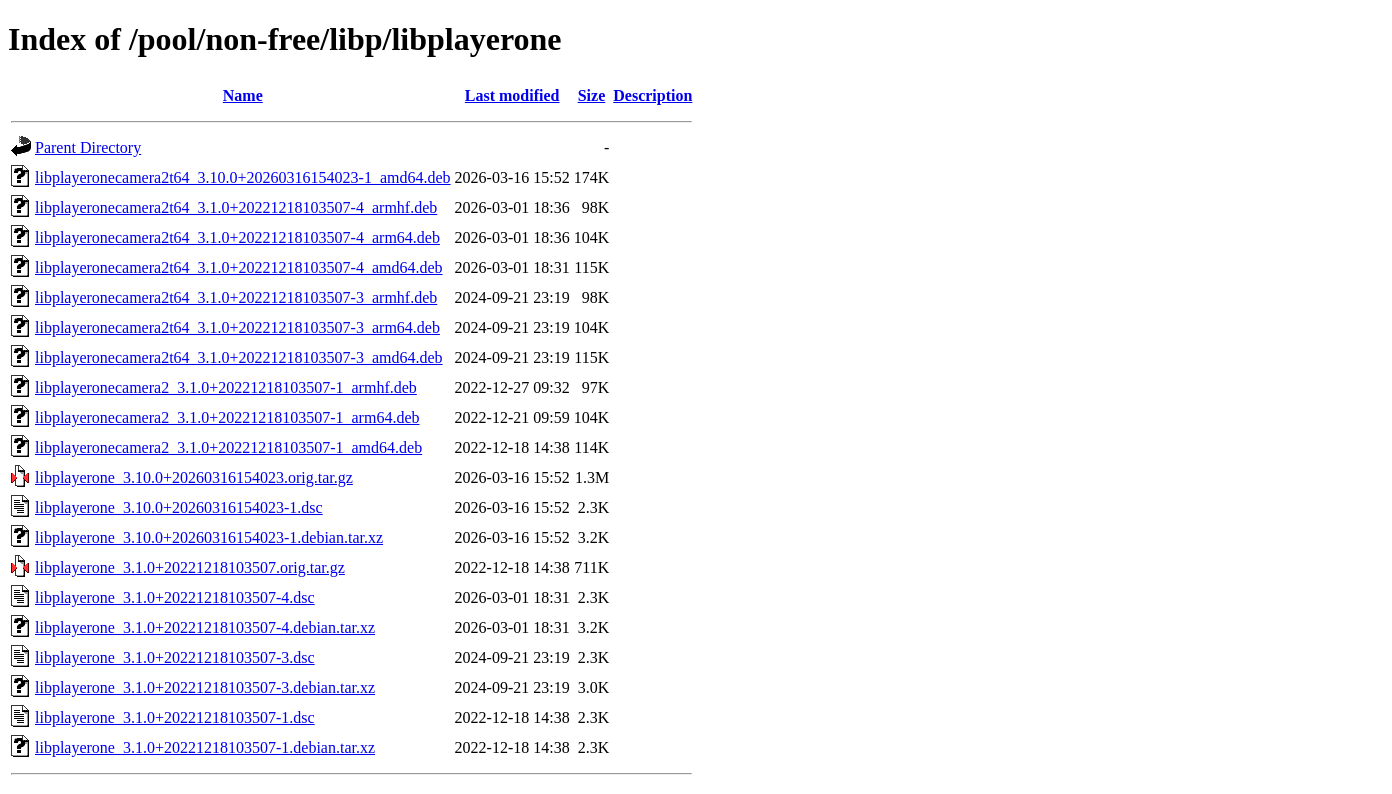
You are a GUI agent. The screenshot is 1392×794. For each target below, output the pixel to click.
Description (652, 95)
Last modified (512, 95)
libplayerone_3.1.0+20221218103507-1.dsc (175, 717)
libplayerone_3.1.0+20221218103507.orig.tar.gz (190, 567)
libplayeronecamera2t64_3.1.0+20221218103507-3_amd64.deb (239, 357)
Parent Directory (88, 147)
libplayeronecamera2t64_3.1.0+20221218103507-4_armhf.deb (236, 207)
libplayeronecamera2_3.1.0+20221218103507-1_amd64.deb (228, 447)
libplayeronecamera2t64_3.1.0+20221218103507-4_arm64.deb (237, 237)
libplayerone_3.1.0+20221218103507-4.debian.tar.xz (205, 627)
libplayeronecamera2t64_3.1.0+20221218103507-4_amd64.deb (239, 267)
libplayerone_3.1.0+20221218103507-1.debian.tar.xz (205, 747)
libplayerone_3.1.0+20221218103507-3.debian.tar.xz (205, 687)
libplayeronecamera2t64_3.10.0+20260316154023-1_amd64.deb (243, 177)
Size (592, 95)
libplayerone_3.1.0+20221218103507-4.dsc (175, 597)
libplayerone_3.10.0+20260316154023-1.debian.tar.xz (209, 537)
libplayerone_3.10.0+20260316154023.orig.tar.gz (194, 477)
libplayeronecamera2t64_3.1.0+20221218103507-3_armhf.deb (236, 297)
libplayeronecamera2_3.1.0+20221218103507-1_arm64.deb (227, 417)
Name (243, 95)
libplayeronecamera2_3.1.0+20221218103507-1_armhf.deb (226, 387)
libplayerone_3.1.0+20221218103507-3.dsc (175, 657)
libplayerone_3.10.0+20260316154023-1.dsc (179, 507)
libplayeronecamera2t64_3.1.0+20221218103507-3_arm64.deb (237, 327)
